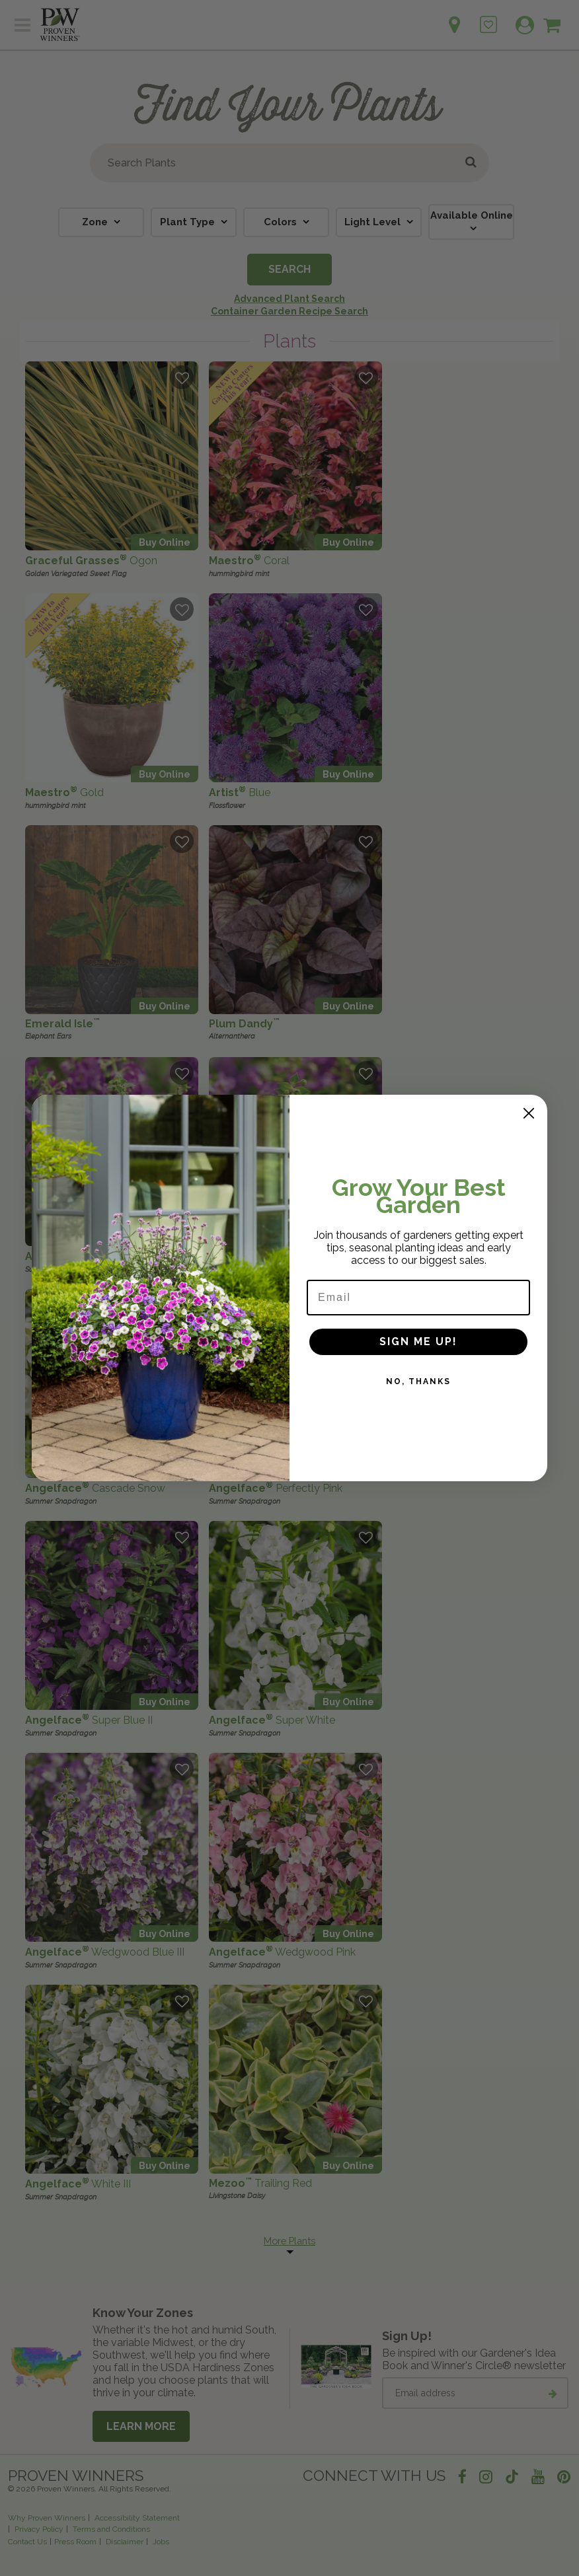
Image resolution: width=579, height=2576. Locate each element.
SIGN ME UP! (418, 1341)
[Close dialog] (529, 1113)
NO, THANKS (418, 1381)
